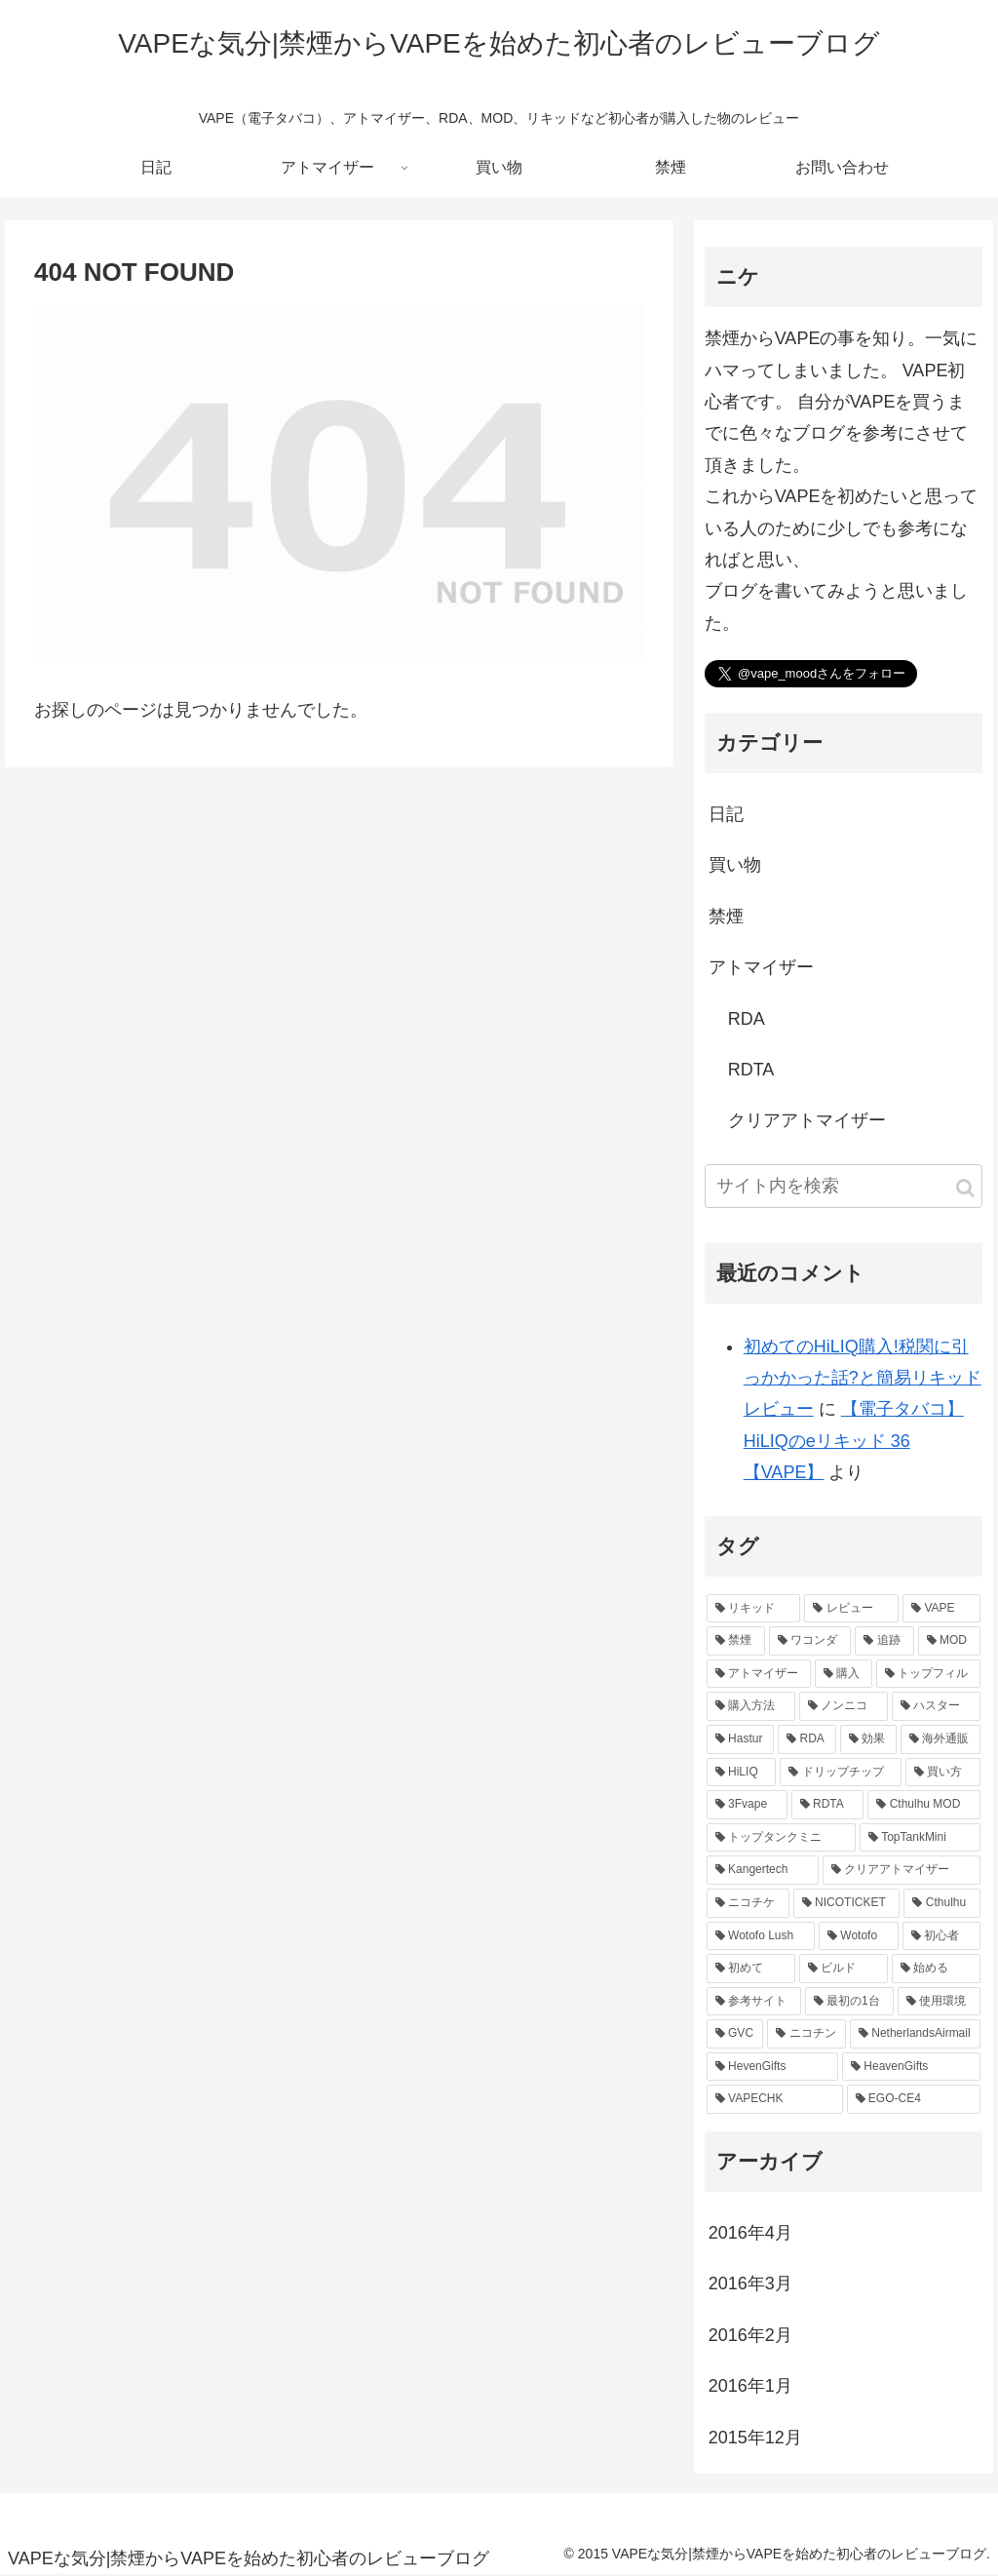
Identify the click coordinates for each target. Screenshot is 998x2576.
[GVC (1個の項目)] (735, 2034)
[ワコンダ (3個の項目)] (810, 1641)
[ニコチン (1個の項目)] (806, 2034)
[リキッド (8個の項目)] (754, 1608)
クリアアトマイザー (807, 1120)
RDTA (751, 1069)
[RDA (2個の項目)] (806, 1739)
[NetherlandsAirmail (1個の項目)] (915, 2034)
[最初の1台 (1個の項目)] (850, 2001)
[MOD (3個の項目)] (949, 1641)
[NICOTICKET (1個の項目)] (847, 1903)
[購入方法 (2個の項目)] (751, 1706)
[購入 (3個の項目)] (843, 1674)
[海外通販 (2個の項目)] (940, 1739)
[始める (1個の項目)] (936, 1968)
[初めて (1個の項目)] (751, 1968)
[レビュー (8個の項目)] (851, 1608)
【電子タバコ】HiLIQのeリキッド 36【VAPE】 (854, 1440)
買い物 (735, 865)
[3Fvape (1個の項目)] (747, 1804)
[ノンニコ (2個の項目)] (843, 1706)
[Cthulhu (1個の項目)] (941, 1903)
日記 (726, 814)
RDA (746, 1019)
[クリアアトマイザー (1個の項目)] (901, 1870)
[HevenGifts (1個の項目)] (772, 2067)
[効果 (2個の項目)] (868, 1739)
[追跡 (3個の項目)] (884, 1641)
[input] (843, 1186)
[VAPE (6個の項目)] (941, 1608)
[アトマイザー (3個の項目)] (759, 1674)
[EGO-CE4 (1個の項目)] (913, 2099)
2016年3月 (750, 2283)
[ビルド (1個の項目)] (843, 1968)
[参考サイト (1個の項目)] (754, 2001)
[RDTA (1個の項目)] (827, 1804)
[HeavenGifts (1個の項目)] (911, 2067)
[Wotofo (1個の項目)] (859, 1936)
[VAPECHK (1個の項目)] (775, 2099)
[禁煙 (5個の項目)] (736, 1641)
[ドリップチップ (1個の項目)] (841, 1772)
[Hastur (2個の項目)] (740, 1739)
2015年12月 (755, 2437)
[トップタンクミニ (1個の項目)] (781, 1838)
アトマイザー (761, 967)
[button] (965, 1188)
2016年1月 (750, 2386)
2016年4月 (750, 2233)
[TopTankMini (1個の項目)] (920, 1838)
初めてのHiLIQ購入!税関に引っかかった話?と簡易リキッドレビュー (862, 1378)
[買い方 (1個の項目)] (942, 1772)
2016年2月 (750, 2335)
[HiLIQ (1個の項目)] (742, 1772)
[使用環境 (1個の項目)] (939, 2001)
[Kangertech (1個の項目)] (763, 1870)
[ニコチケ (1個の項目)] (748, 1903)
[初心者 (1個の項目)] (941, 1936)
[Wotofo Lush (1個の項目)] (761, 1936)
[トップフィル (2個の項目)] (928, 1674)
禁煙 (726, 916)
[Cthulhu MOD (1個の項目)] (923, 1804)
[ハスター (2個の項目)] (936, 1706)
